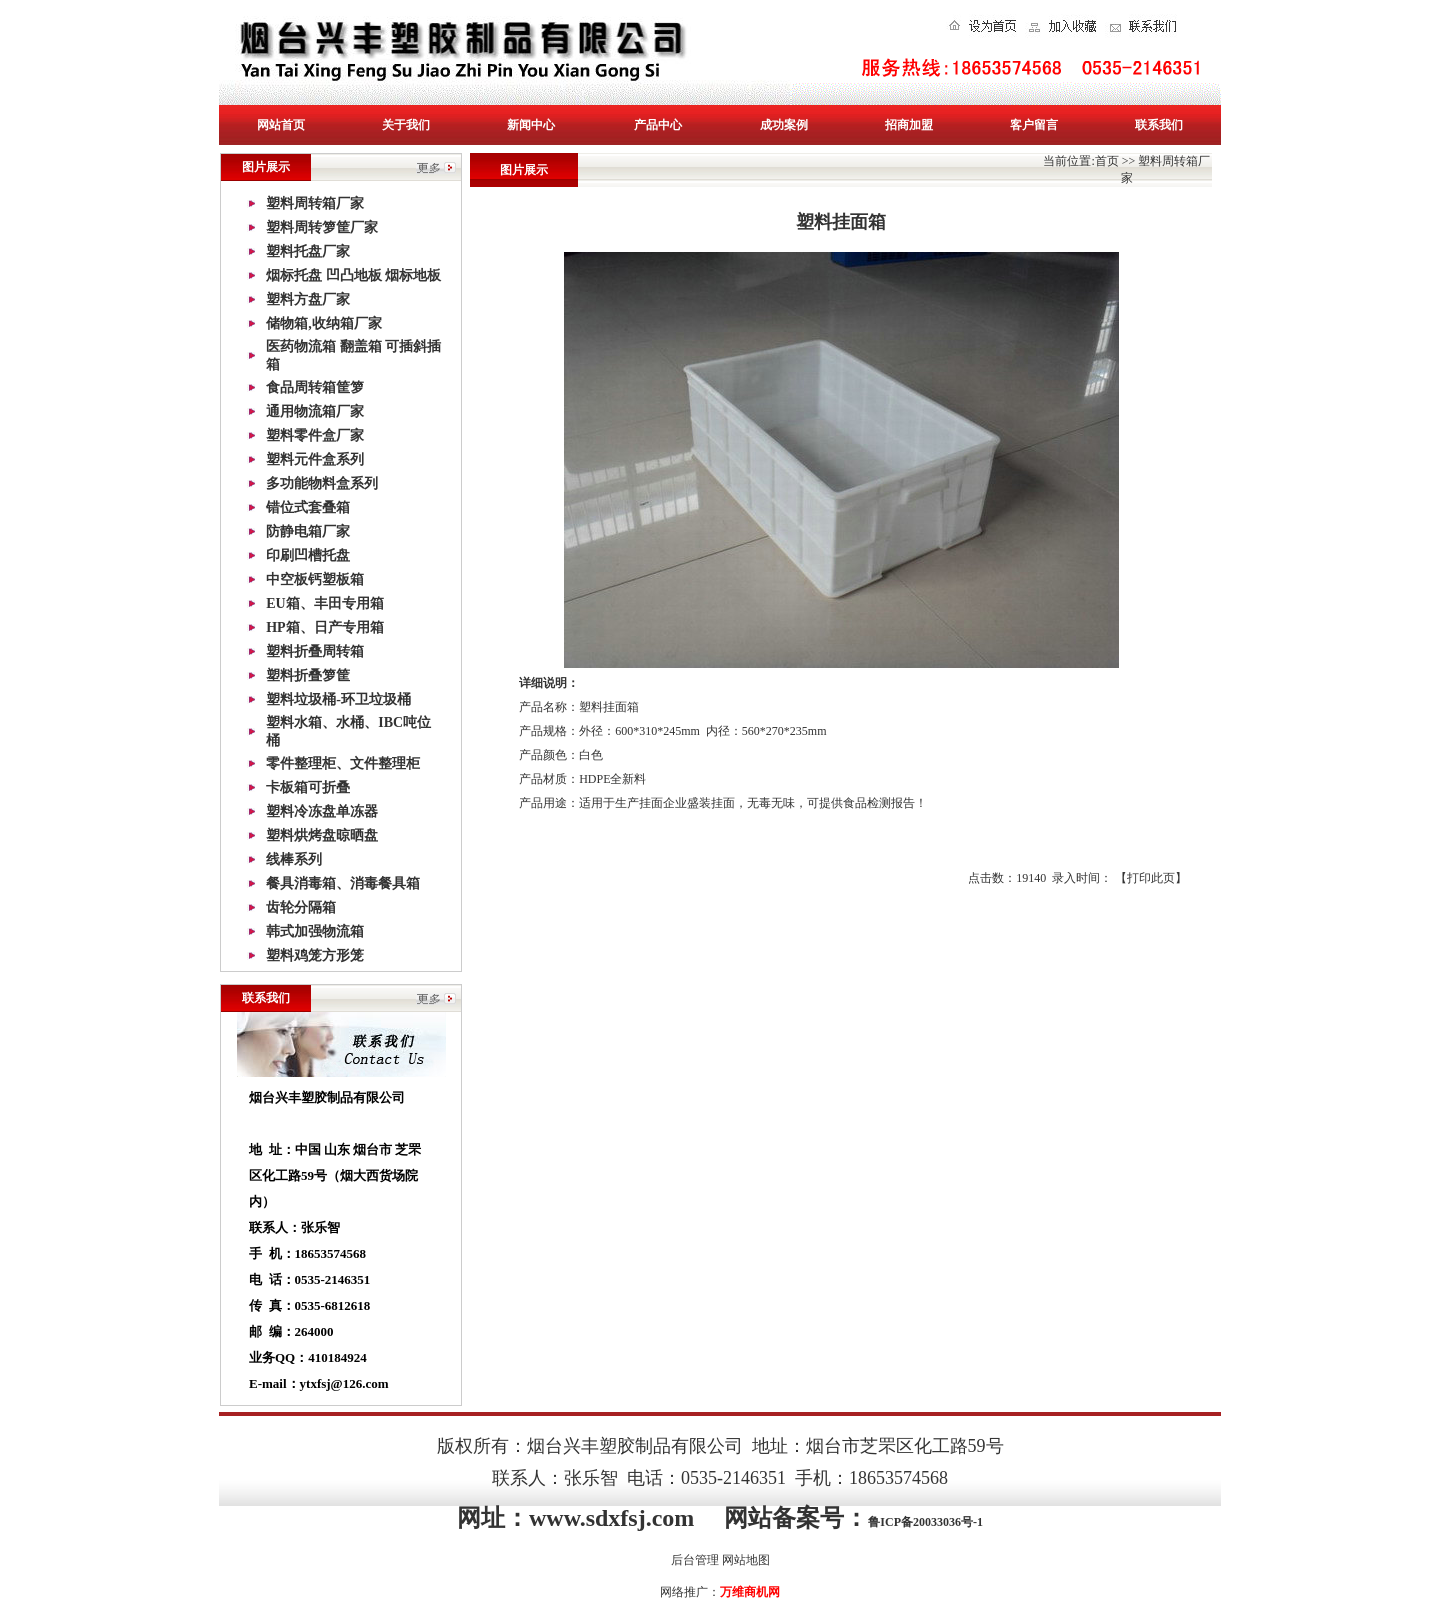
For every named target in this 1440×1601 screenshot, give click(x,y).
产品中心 (658, 125)
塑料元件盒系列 (315, 459)
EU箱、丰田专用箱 (324, 603)
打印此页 (1151, 878)
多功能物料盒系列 (322, 483)
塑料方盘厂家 (308, 299)
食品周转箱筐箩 (315, 387)
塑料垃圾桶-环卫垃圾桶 (338, 699)
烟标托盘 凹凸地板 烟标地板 (353, 275)
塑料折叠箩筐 (308, 675)
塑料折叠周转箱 (315, 651)
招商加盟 (909, 125)
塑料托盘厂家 (308, 251)
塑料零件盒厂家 (315, 435)
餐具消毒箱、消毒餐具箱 (343, 883)
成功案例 (784, 125)
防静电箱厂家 (308, 531)
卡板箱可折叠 (308, 787)
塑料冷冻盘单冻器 (322, 811)
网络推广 (684, 1592)
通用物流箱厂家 (315, 411)
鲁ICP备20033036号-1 (925, 1522)
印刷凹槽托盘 (308, 555)
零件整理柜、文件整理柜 (343, 763)
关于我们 (406, 125)
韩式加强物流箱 (315, 931)
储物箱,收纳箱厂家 (324, 323)
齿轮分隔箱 (301, 907)
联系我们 (1159, 125)
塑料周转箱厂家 (315, 203)
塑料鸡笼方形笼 (315, 955)
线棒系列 (294, 859)
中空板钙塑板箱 (315, 579)
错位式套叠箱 (308, 507)
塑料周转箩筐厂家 (322, 227)
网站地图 (746, 1560)
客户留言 (1034, 125)
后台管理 (695, 1560)
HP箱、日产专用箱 (324, 627)
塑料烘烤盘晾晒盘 (322, 835)
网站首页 (281, 125)
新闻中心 (531, 125)
